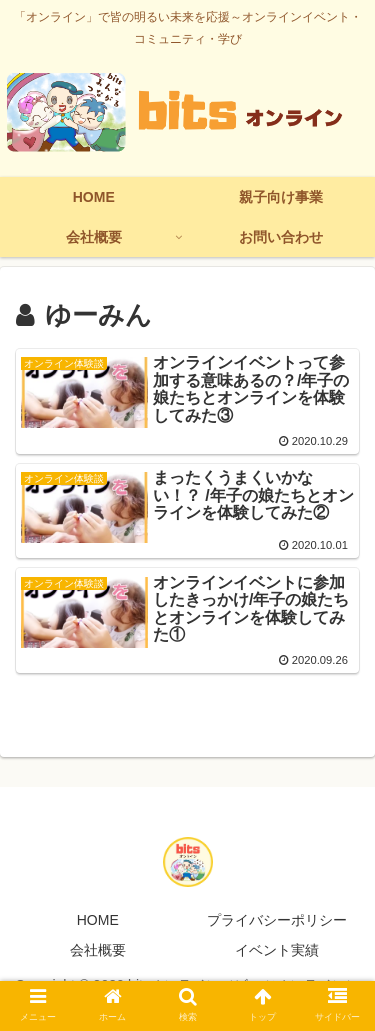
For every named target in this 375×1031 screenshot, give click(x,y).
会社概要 (98, 950)
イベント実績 (277, 950)
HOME (98, 920)
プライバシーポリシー (277, 920)
